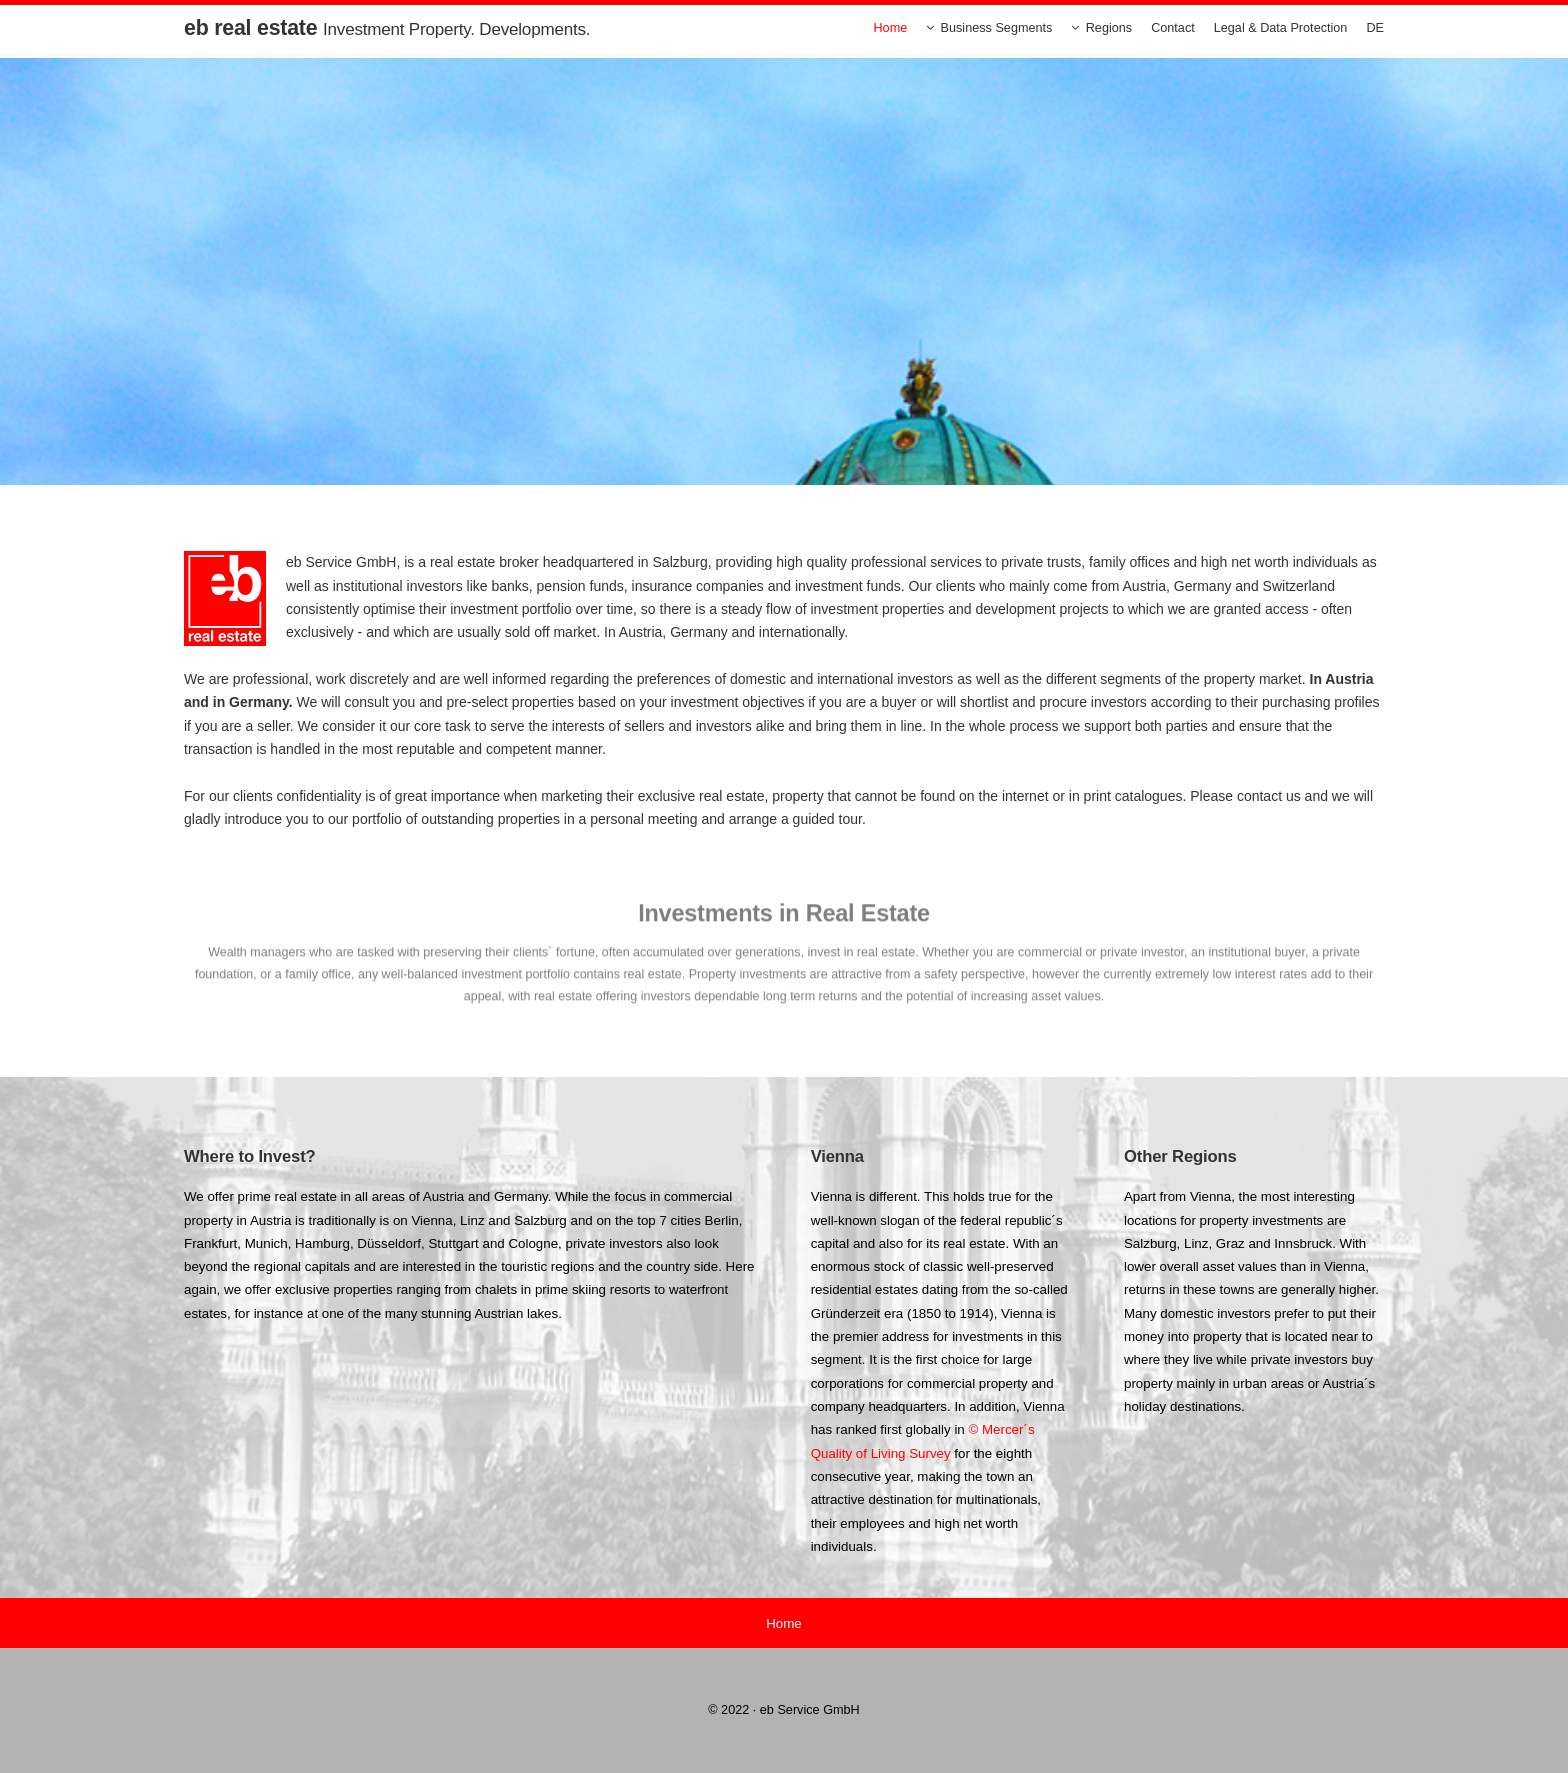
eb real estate (387, 28)
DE (1375, 28)
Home (890, 28)
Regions (1109, 28)
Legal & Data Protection (1281, 28)
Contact (1173, 28)
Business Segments (997, 28)
